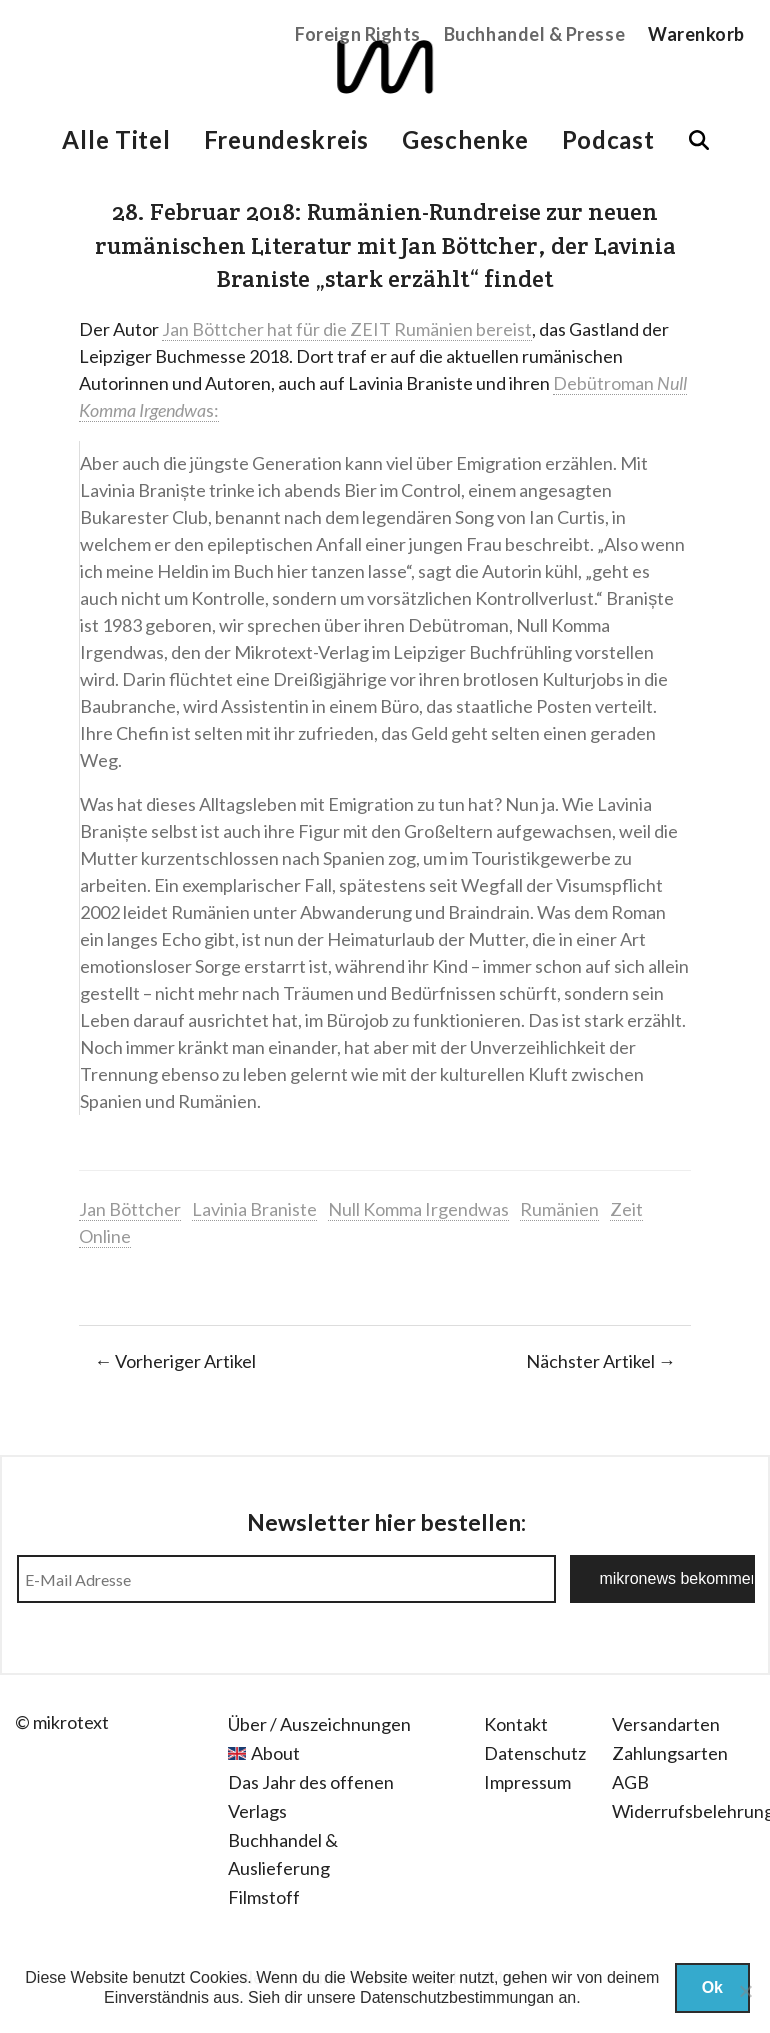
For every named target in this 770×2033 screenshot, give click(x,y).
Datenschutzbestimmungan (457, 1997)
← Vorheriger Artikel (175, 1361)
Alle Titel (116, 139)
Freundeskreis (286, 139)
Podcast (608, 139)
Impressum (527, 1782)
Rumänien (559, 1209)
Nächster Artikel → (601, 1361)
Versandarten (666, 1724)
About (275, 1753)
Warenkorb (696, 34)
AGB (630, 1782)
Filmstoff (264, 1897)
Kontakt (516, 1724)
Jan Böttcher (130, 1209)
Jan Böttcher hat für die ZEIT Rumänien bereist (347, 329)
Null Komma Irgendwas (418, 1209)
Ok (712, 1987)
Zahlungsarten (670, 1753)
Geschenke (465, 139)
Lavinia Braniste (254, 1209)
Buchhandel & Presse (534, 34)
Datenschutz (535, 1753)
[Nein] (745, 1991)
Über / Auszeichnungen (319, 1724)
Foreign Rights (358, 34)
